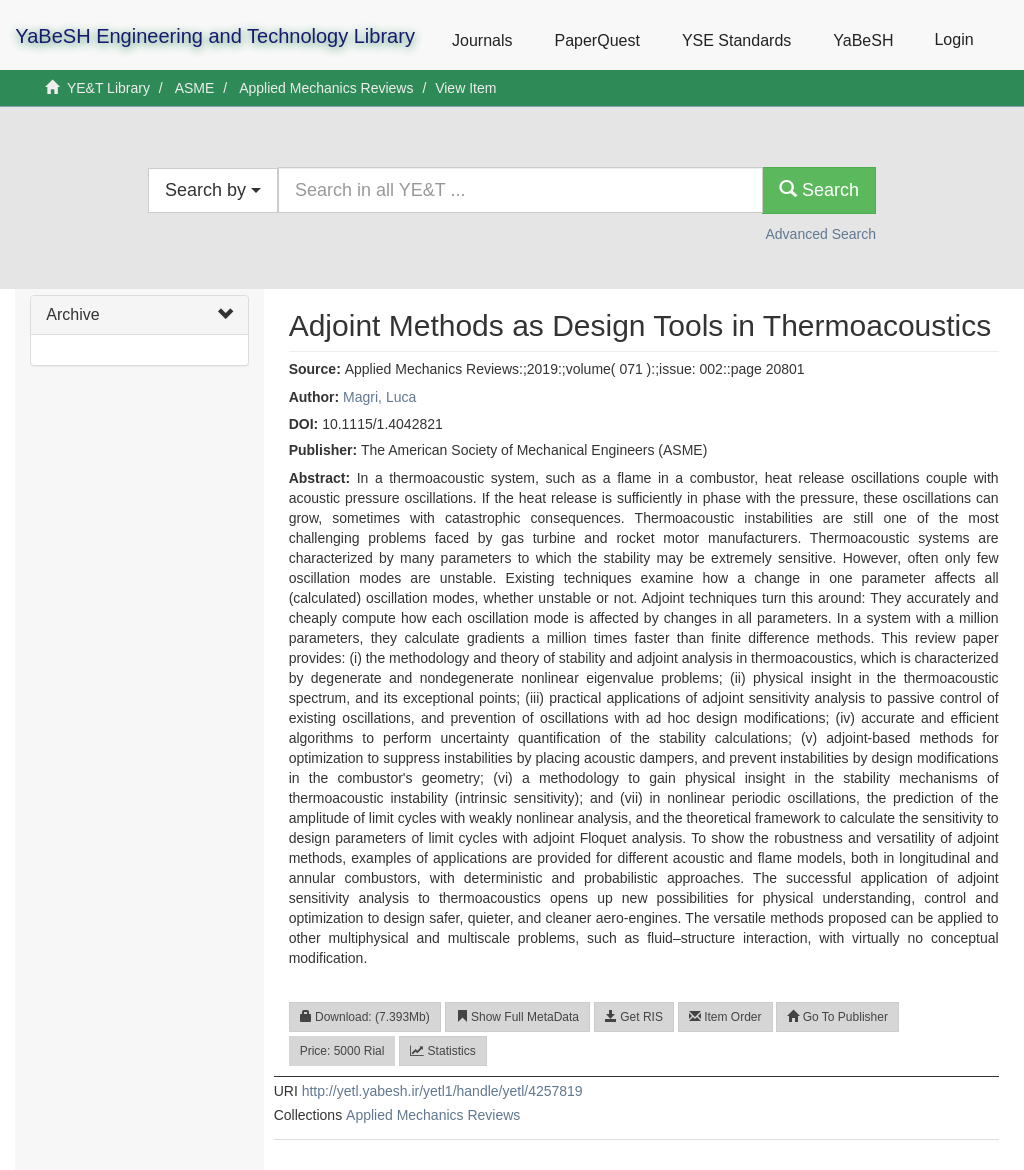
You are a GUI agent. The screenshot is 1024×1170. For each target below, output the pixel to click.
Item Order (725, 1017)
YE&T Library (108, 88)
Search (819, 189)
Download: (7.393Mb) (365, 1017)
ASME (195, 88)
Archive (72, 314)
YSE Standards (736, 40)
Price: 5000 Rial (342, 1051)
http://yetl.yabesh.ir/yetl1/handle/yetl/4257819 (442, 1091)
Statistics (442, 1051)
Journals (482, 40)
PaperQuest (596, 40)
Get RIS (634, 1017)
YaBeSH (863, 40)
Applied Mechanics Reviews (326, 88)
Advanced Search (820, 234)
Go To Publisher (837, 1017)
